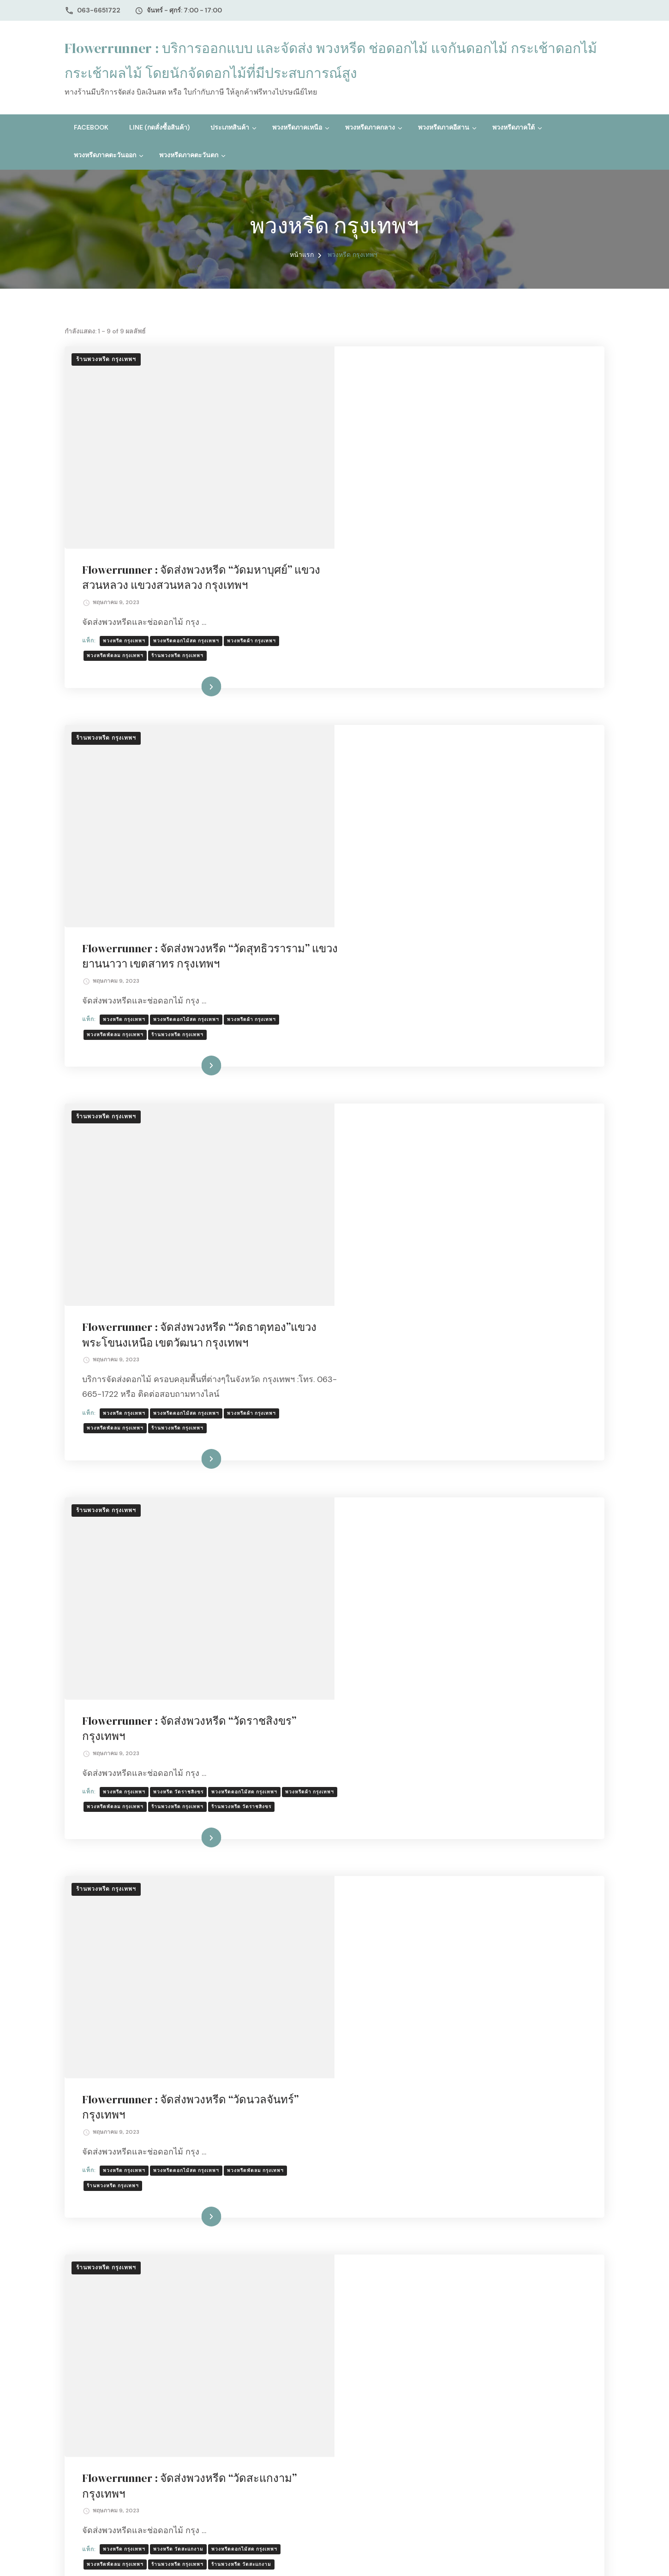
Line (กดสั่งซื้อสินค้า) (159, 127)
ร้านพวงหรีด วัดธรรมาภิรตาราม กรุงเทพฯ (407, 2128)
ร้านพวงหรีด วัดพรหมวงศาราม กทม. (528, 2353)
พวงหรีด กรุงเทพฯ (395, 439)
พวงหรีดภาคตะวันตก (188, 155)
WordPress (306, 2557)
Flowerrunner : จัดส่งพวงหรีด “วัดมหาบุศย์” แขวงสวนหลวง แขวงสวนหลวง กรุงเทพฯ (458, 375)
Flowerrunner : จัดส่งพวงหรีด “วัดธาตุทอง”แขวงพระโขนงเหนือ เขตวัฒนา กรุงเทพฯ (448, 861)
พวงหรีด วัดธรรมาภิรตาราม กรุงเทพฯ (469, 2113)
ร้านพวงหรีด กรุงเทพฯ (106, 359)
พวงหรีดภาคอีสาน (443, 127)
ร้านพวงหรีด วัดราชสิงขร (388, 1186)
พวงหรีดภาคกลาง (370, 127)
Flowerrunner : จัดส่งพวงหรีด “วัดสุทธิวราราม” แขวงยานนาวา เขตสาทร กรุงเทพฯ (466, 614)
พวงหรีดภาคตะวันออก (105, 155)
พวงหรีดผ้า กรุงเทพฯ (522, 439)
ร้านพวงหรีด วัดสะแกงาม (512, 1650)
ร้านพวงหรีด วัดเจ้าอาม (386, 1889)
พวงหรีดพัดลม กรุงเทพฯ (386, 454)
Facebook (91, 127)
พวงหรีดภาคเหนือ (297, 127)
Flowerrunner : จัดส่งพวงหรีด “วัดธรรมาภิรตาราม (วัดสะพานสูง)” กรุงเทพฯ (464, 2050)
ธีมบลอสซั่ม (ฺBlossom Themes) (190, 2557)
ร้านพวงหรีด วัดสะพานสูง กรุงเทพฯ (506, 2128)
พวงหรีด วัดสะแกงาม (449, 1635)
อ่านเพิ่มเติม (455, 547)
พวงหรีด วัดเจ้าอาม (447, 1874)
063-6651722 (98, 10)
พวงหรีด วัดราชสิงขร (449, 1156)
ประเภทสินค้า (229, 127)
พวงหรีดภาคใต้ (513, 127)
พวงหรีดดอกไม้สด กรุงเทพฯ (457, 439)
